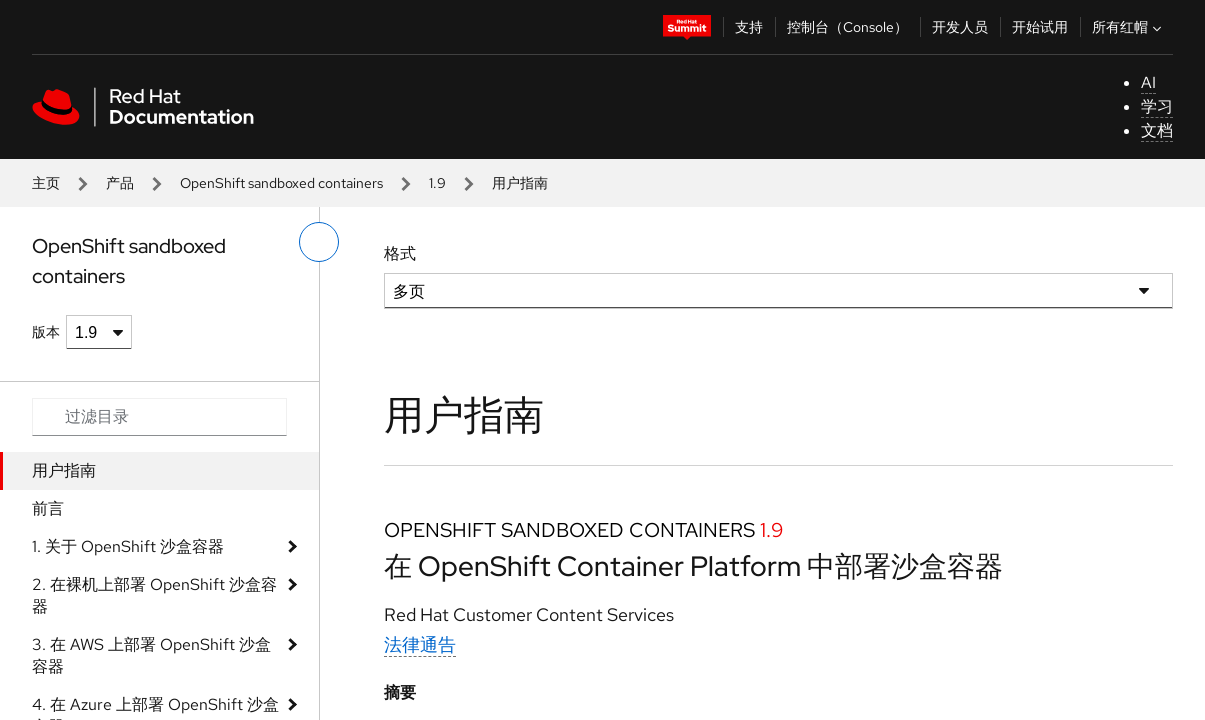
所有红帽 (1129, 27)
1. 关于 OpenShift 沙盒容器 (128, 546)
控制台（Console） (847, 27)
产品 (120, 183)
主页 (46, 183)
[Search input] (159, 417)
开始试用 (1040, 27)
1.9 (437, 183)
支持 (749, 27)
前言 (48, 508)
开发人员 (960, 27)
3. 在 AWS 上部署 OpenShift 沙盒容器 (151, 655)
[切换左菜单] (319, 242)
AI (1148, 82)
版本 (46, 332)
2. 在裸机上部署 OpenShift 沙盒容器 (154, 595)
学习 (1157, 106)
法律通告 (420, 644)
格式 (400, 253)
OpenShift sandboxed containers (281, 183)
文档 (1157, 130)
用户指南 (64, 470)
